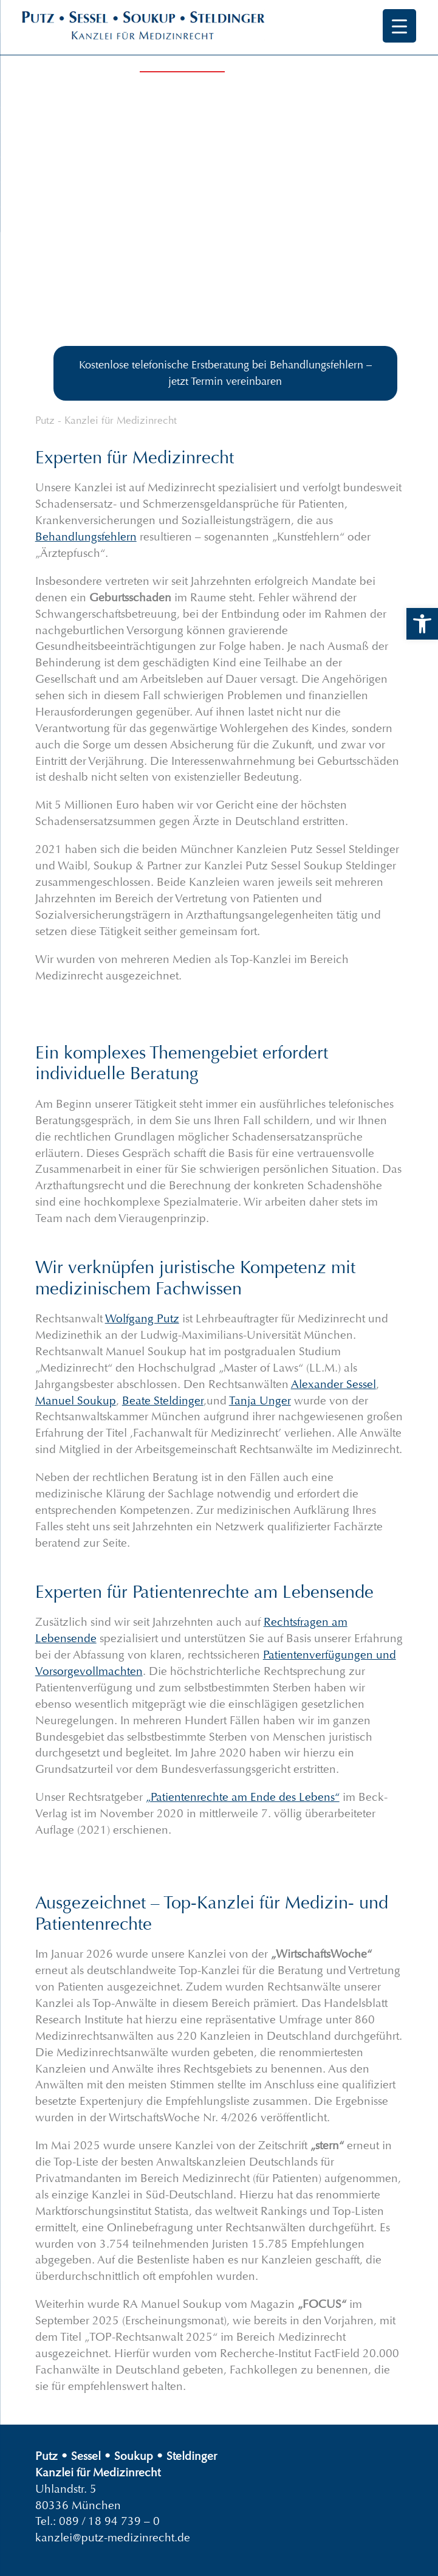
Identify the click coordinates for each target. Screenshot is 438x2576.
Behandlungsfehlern (86, 537)
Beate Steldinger (163, 1400)
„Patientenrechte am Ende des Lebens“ (243, 1797)
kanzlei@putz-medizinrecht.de (112, 2537)
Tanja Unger (260, 1400)
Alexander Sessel (333, 1384)
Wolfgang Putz (142, 1318)
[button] (422, 624)
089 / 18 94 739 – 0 (109, 2521)
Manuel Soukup (75, 1400)
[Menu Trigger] (399, 26)
